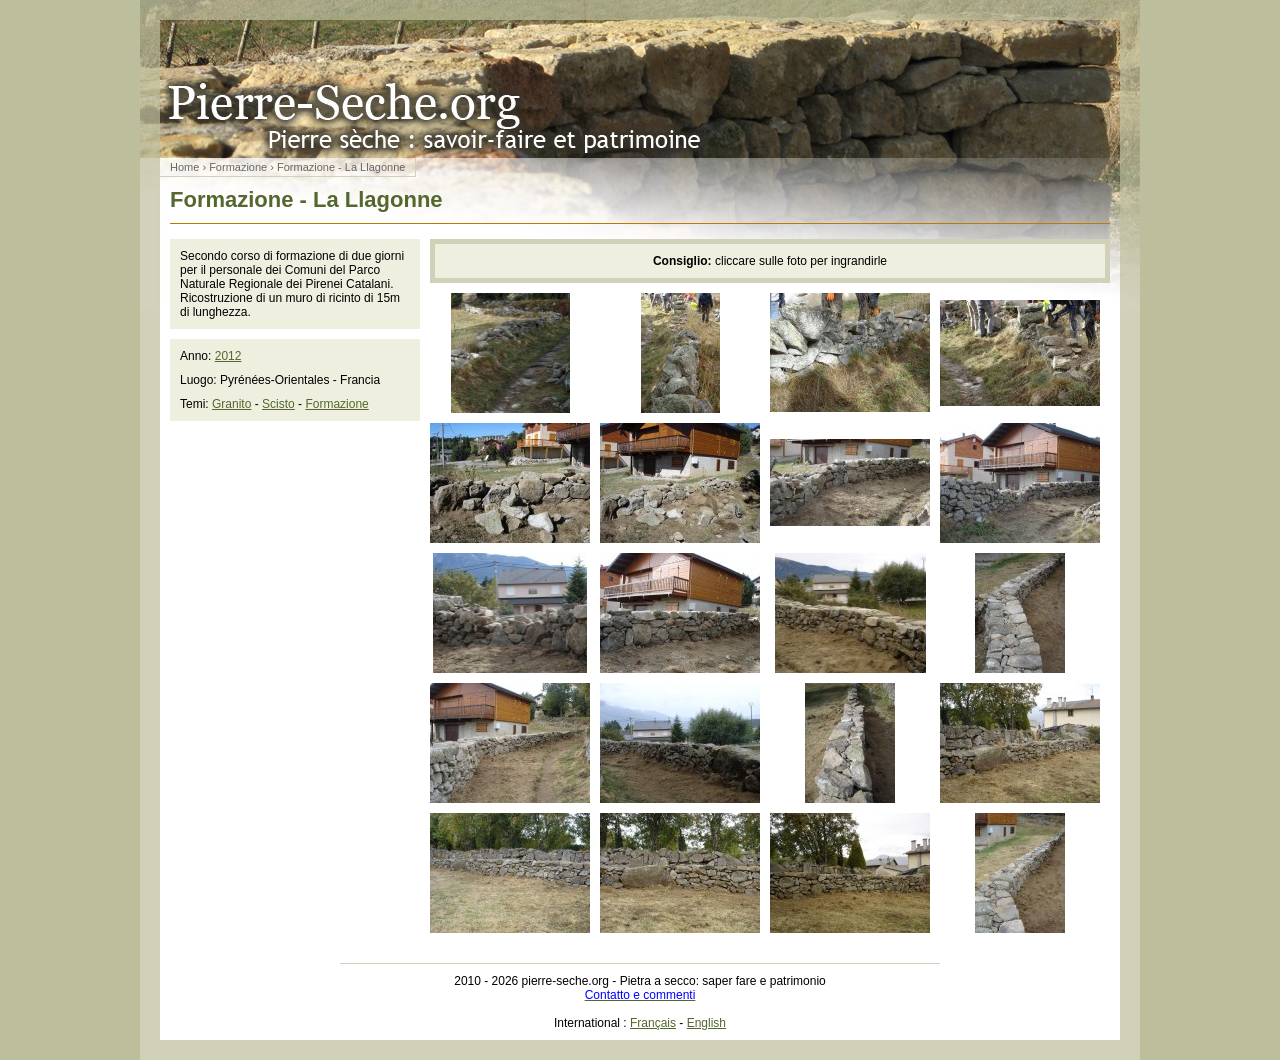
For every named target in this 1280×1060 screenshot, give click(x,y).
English (706, 1023)
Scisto (278, 404)
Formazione (238, 167)
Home (184, 167)
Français (653, 1023)
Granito (231, 404)
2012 (228, 356)
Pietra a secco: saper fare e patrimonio (640, 89)
